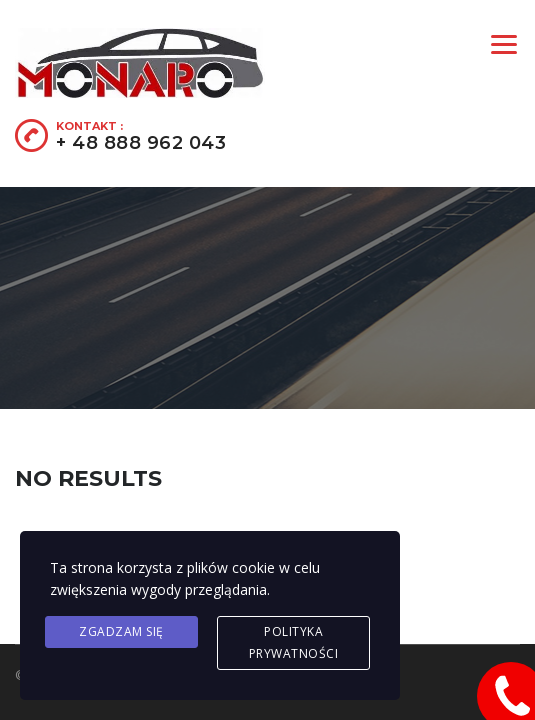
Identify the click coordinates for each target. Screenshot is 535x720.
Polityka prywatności (294, 642)
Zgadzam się (121, 631)
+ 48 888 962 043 (141, 143)
